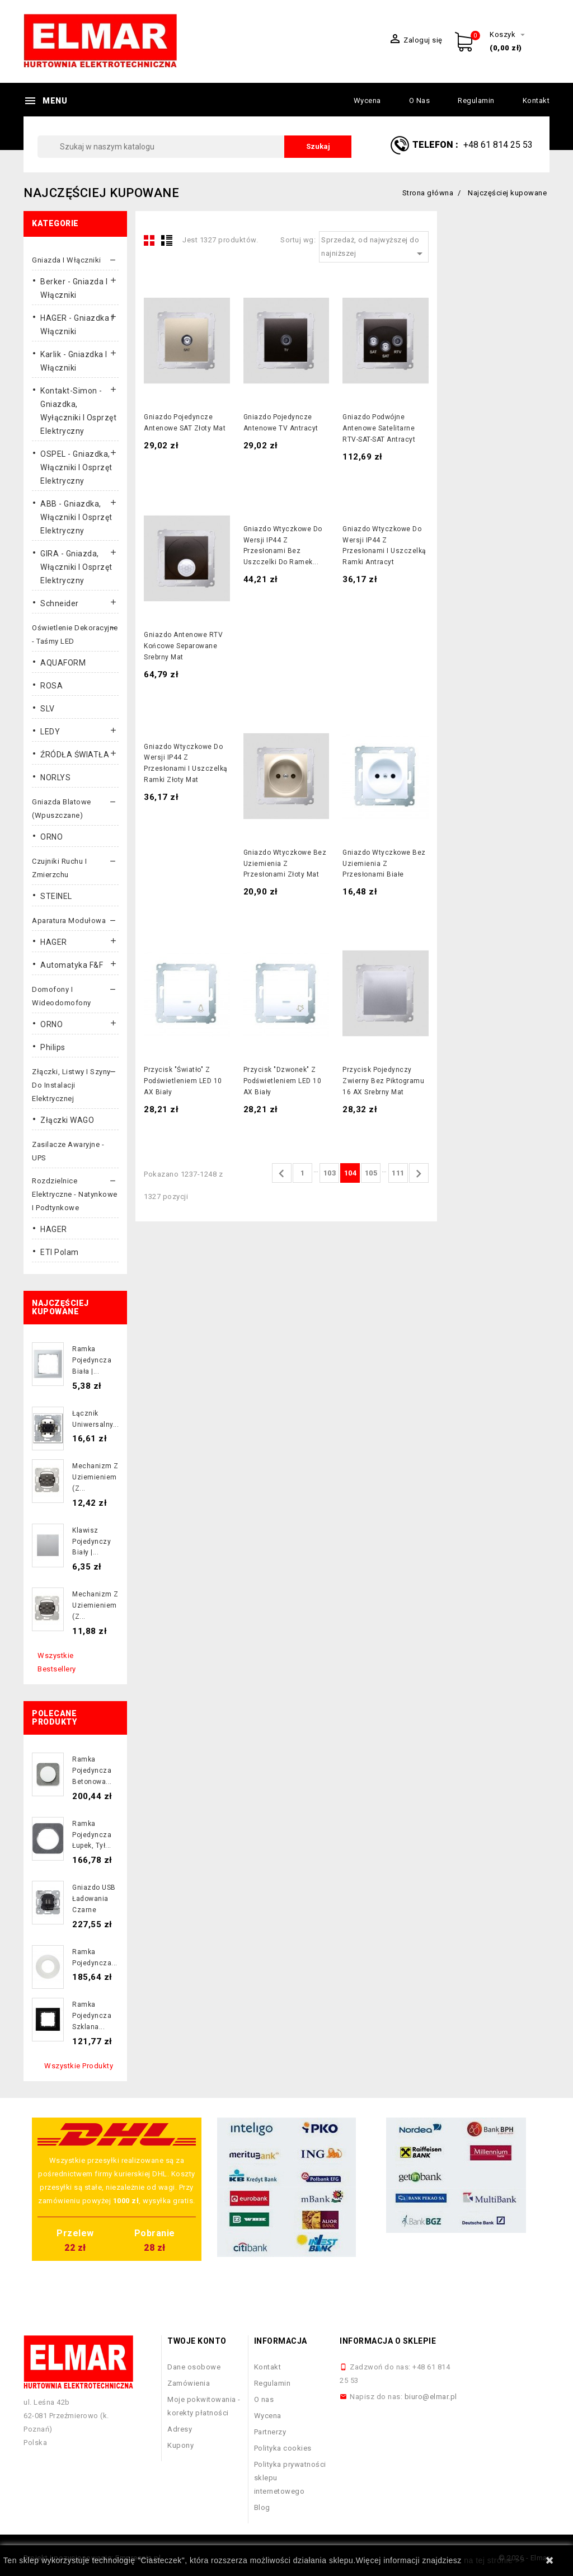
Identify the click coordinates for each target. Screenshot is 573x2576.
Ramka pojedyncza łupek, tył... (91, 1835)
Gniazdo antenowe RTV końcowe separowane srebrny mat (183, 646)
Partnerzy (270, 2432)
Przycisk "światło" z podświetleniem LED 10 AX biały (183, 1081)
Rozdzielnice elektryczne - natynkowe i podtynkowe (75, 1194)
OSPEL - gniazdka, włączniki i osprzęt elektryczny (76, 467)
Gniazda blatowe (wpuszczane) (61, 808)
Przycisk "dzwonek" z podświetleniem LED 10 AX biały (282, 1081)
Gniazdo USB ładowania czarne (94, 1899)
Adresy (179, 2429)
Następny (418, 1174)
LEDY (50, 731)
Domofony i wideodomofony (61, 996)
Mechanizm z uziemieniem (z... (95, 1477)
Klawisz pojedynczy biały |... (91, 1541)
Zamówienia (188, 2383)
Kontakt (536, 100)
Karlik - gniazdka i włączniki (73, 361)
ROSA (51, 685)
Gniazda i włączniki (66, 260)
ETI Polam (59, 1252)
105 (371, 1173)
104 (350, 1173)
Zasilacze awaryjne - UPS (68, 1151)
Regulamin (476, 100)
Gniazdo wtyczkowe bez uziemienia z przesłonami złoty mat (285, 864)
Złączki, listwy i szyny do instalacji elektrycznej (71, 1085)
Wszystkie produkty (78, 2066)
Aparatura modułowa (69, 920)
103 (329, 1173)
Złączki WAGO (67, 1120)
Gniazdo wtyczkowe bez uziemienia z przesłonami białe (384, 864)
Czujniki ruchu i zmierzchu (59, 868)
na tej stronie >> (494, 2560)
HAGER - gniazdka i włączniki (76, 324)
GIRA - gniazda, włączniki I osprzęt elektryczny (76, 567)
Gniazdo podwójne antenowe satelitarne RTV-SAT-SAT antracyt (378, 428)
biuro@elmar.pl (431, 2396)
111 (398, 1173)
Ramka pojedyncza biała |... (91, 1360)
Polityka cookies (283, 2448)
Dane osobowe (193, 2367)
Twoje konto (197, 2340)
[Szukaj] (194, 146)
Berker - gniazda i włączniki (73, 288)
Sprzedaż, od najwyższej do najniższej (373, 248)
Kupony (180, 2445)
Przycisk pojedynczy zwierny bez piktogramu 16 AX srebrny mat (383, 1081)
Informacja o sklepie (388, 2340)
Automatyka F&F (71, 965)
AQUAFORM (63, 662)
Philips (52, 1047)
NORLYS (55, 777)
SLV (47, 708)
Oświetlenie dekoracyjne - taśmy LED (75, 634)
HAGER (53, 942)
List (166, 240)
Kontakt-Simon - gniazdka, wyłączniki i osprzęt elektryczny (78, 410)
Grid (149, 240)
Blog (262, 2507)
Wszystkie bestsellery (56, 1662)
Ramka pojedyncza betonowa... (92, 1770)
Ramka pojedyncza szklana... (91, 2016)
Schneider (59, 603)
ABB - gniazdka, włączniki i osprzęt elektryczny (76, 517)
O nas (419, 100)
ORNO (51, 836)
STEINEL (56, 896)
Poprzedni (281, 1174)
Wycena (367, 100)
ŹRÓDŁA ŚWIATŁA (74, 754)
